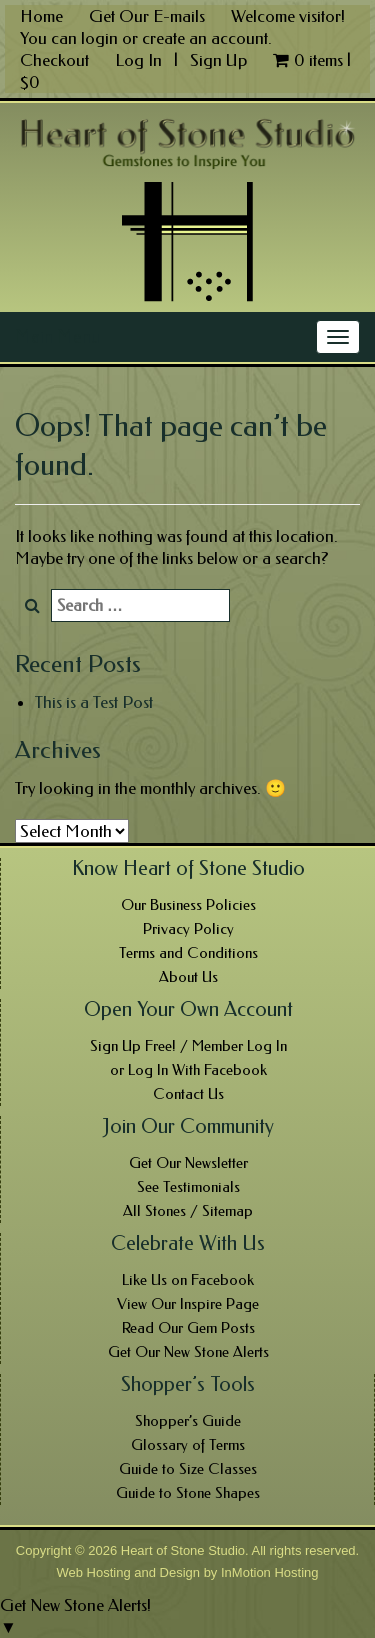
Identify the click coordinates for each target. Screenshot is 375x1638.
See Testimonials (188, 1187)
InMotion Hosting (270, 1572)
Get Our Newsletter (188, 1163)
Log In (140, 60)
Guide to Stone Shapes (188, 1493)
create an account (205, 38)
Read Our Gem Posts (188, 1328)
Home (41, 16)
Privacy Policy (188, 929)
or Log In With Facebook (188, 1070)
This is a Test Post (94, 702)
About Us (188, 977)
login (99, 38)
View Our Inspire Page (188, 1304)
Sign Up (218, 60)
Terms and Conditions (188, 953)
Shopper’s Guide (188, 1421)
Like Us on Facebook (188, 1280)
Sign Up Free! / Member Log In (188, 1046)
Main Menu (57, 337)
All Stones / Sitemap (188, 1211)
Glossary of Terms (188, 1445)
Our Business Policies (188, 905)
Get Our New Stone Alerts (188, 1352)
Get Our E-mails (147, 16)
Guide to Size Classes (188, 1469)
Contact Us (188, 1094)
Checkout (54, 60)
